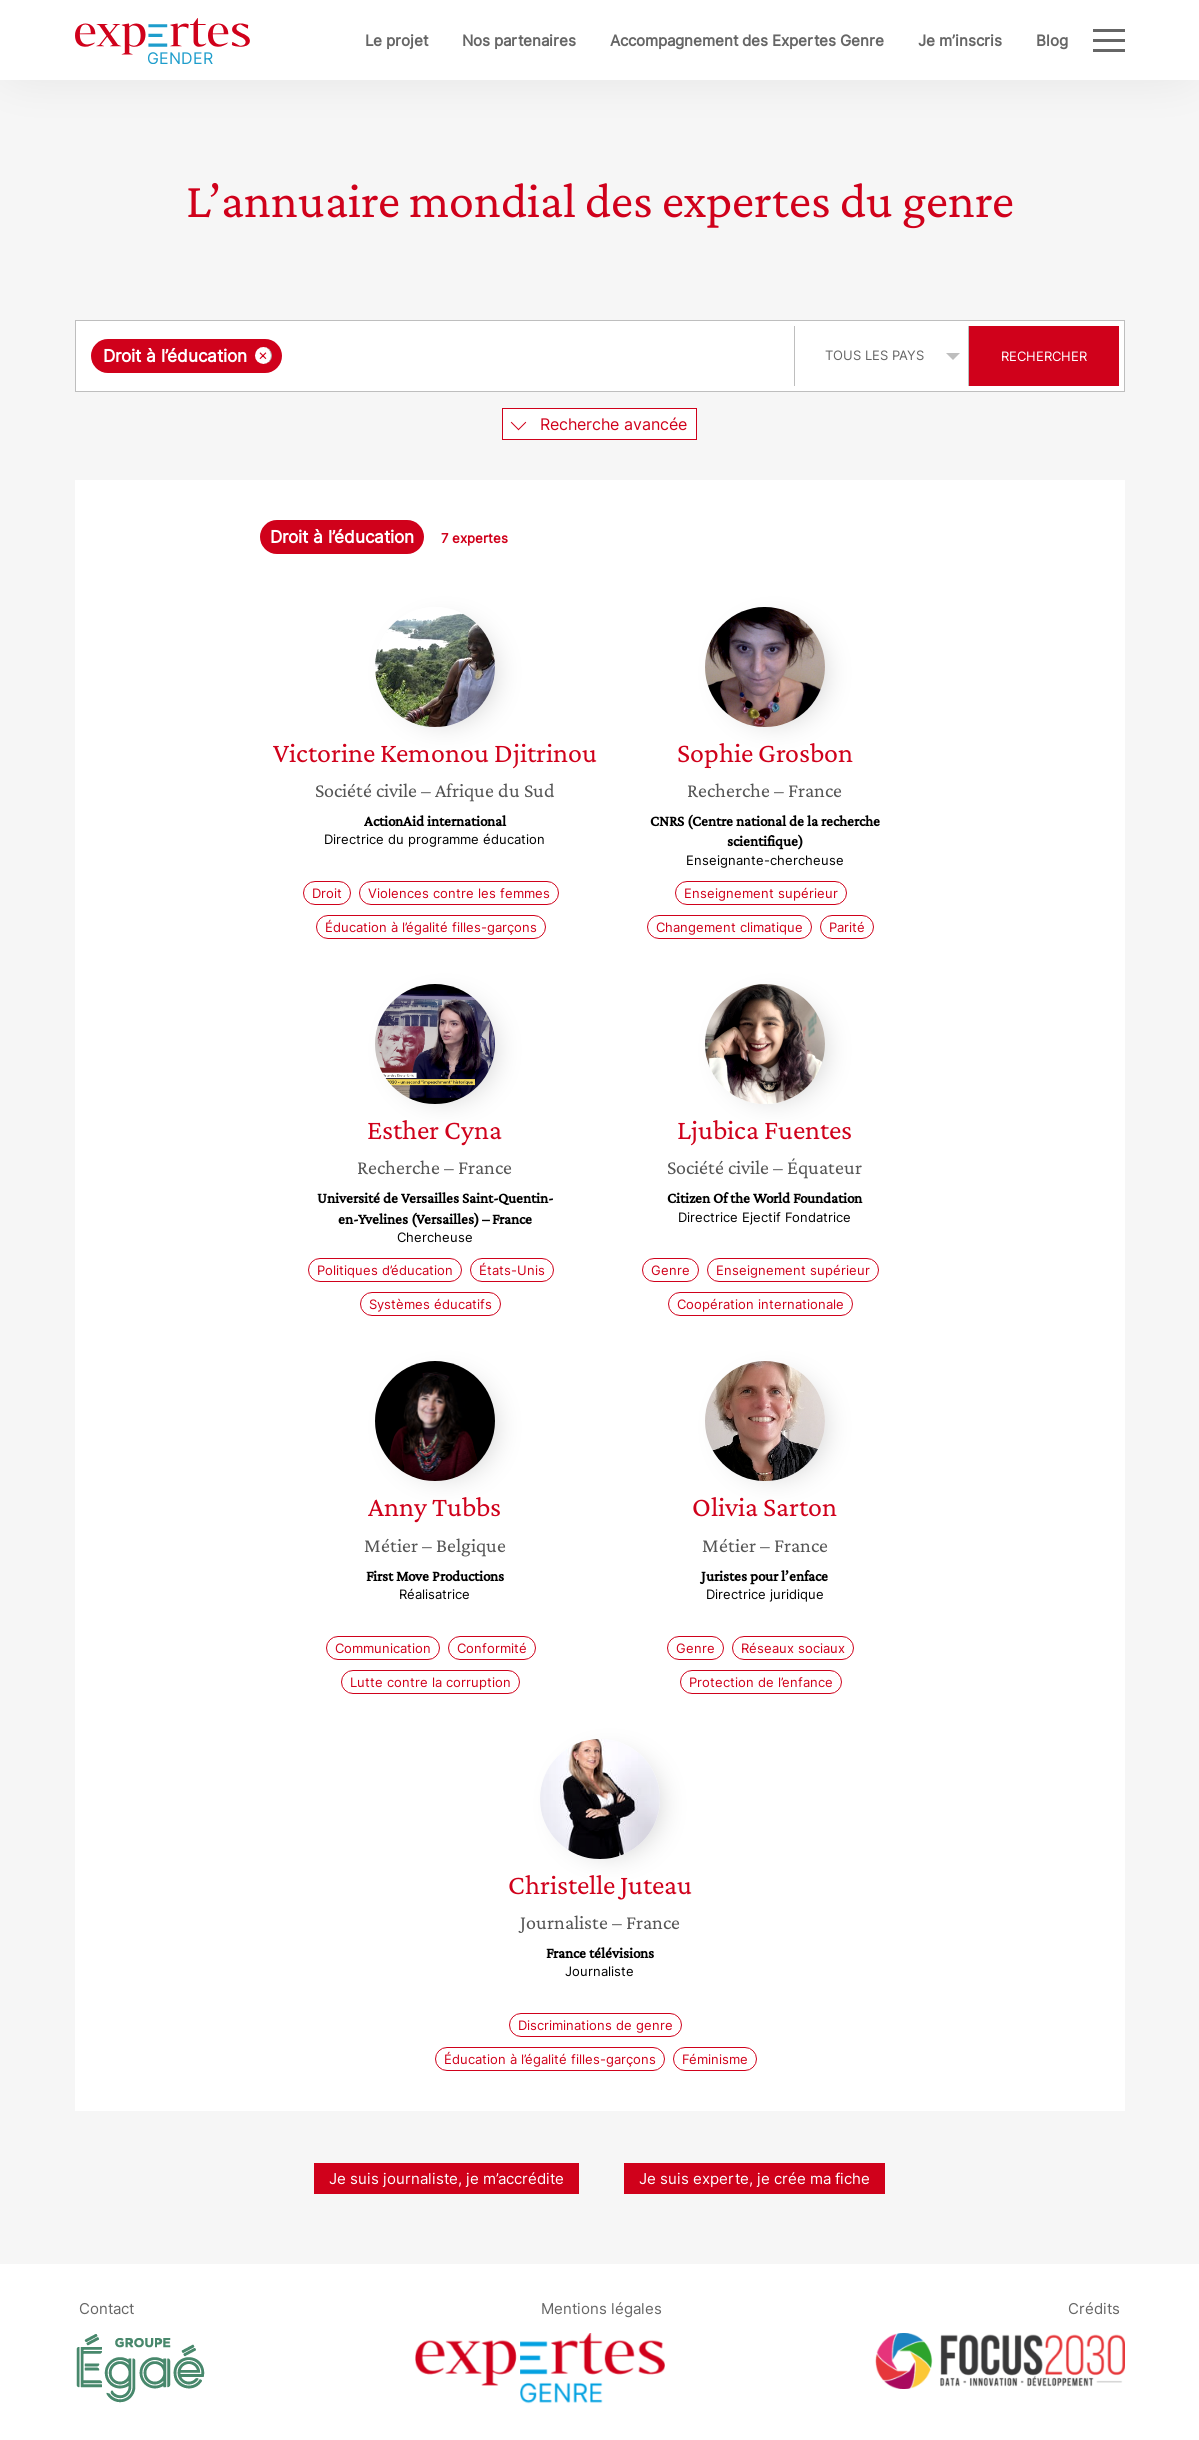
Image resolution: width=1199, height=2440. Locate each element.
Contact (106, 2308)
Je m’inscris (960, 40)
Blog (1052, 40)
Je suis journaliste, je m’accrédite (446, 2178)
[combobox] (437, 356)
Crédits (1094, 2308)
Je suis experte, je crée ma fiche (754, 2178)
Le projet (396, 40)
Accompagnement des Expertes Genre (747, 40)
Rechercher (1044, 356)
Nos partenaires (519, 40)
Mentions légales (601, 2308)
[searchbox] (493, 356)
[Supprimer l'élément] (263, 355)
